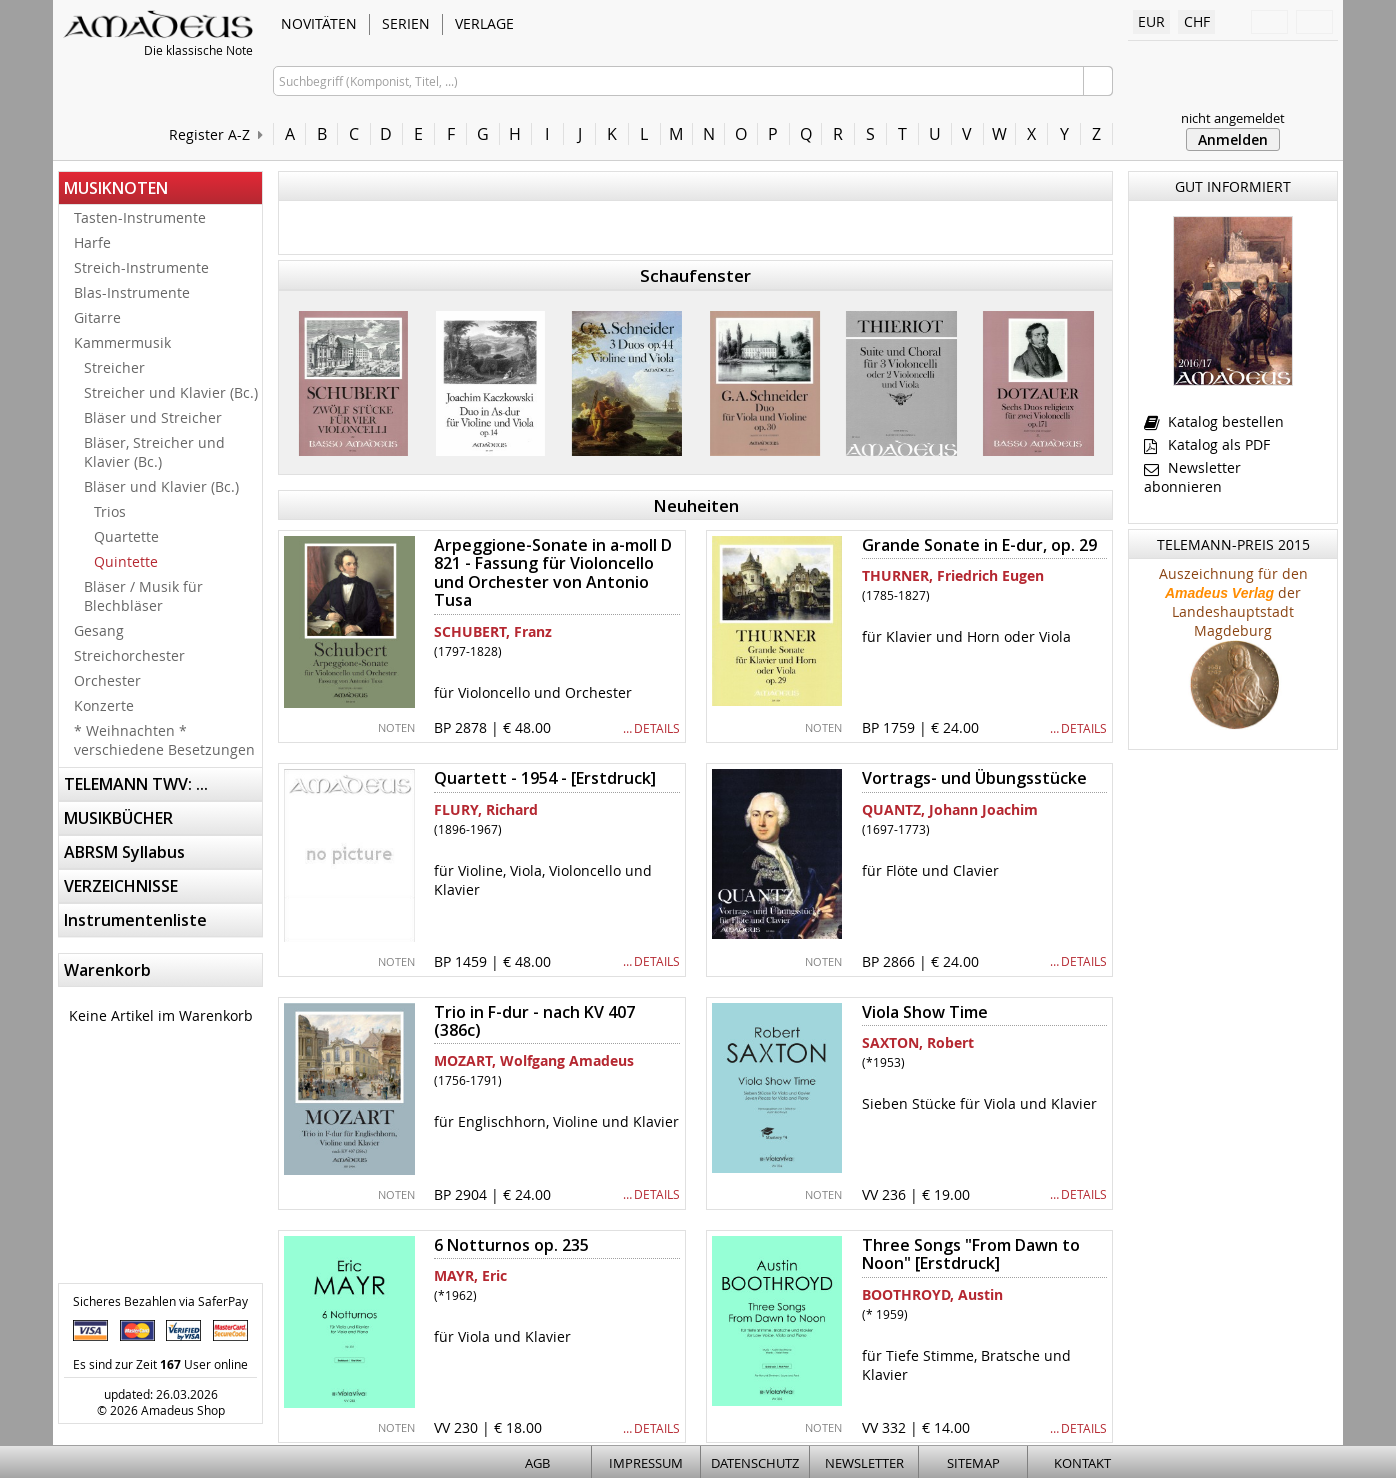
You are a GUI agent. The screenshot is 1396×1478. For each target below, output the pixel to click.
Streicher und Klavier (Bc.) (171, 392)
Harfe (92, 242)
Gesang (99, 630)
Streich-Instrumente (141, 267)
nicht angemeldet (1233, 118)
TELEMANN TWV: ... (136, 784)
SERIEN (406, 23)
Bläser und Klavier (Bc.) (161, 486)
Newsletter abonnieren (1192, 477)
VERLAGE (484, 23)
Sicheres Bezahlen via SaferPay (160, 1301)
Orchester (107, 680)
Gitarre (97, 317)
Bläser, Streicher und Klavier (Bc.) (154, 452)
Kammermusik (122, 342)
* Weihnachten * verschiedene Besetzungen (164, 740)
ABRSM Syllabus (124, 852)
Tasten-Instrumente (140, 217)
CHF (1197, 21)
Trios (110, 511)
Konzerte (104, 705)
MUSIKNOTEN (116, 188)
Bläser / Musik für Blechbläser (143, 596)
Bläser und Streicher (153, 417)
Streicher (114, 367)
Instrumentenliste (135, 920)
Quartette (126, 536)
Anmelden (1233, 139)
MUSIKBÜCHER (118, 818)
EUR (1151, 21)
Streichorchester (129, 655)
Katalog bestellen (1214, 421)
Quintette (126, 561)
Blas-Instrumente (132, 292)
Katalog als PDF (1207, 444)
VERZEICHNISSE (121, 886)
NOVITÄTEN (319, 23)
